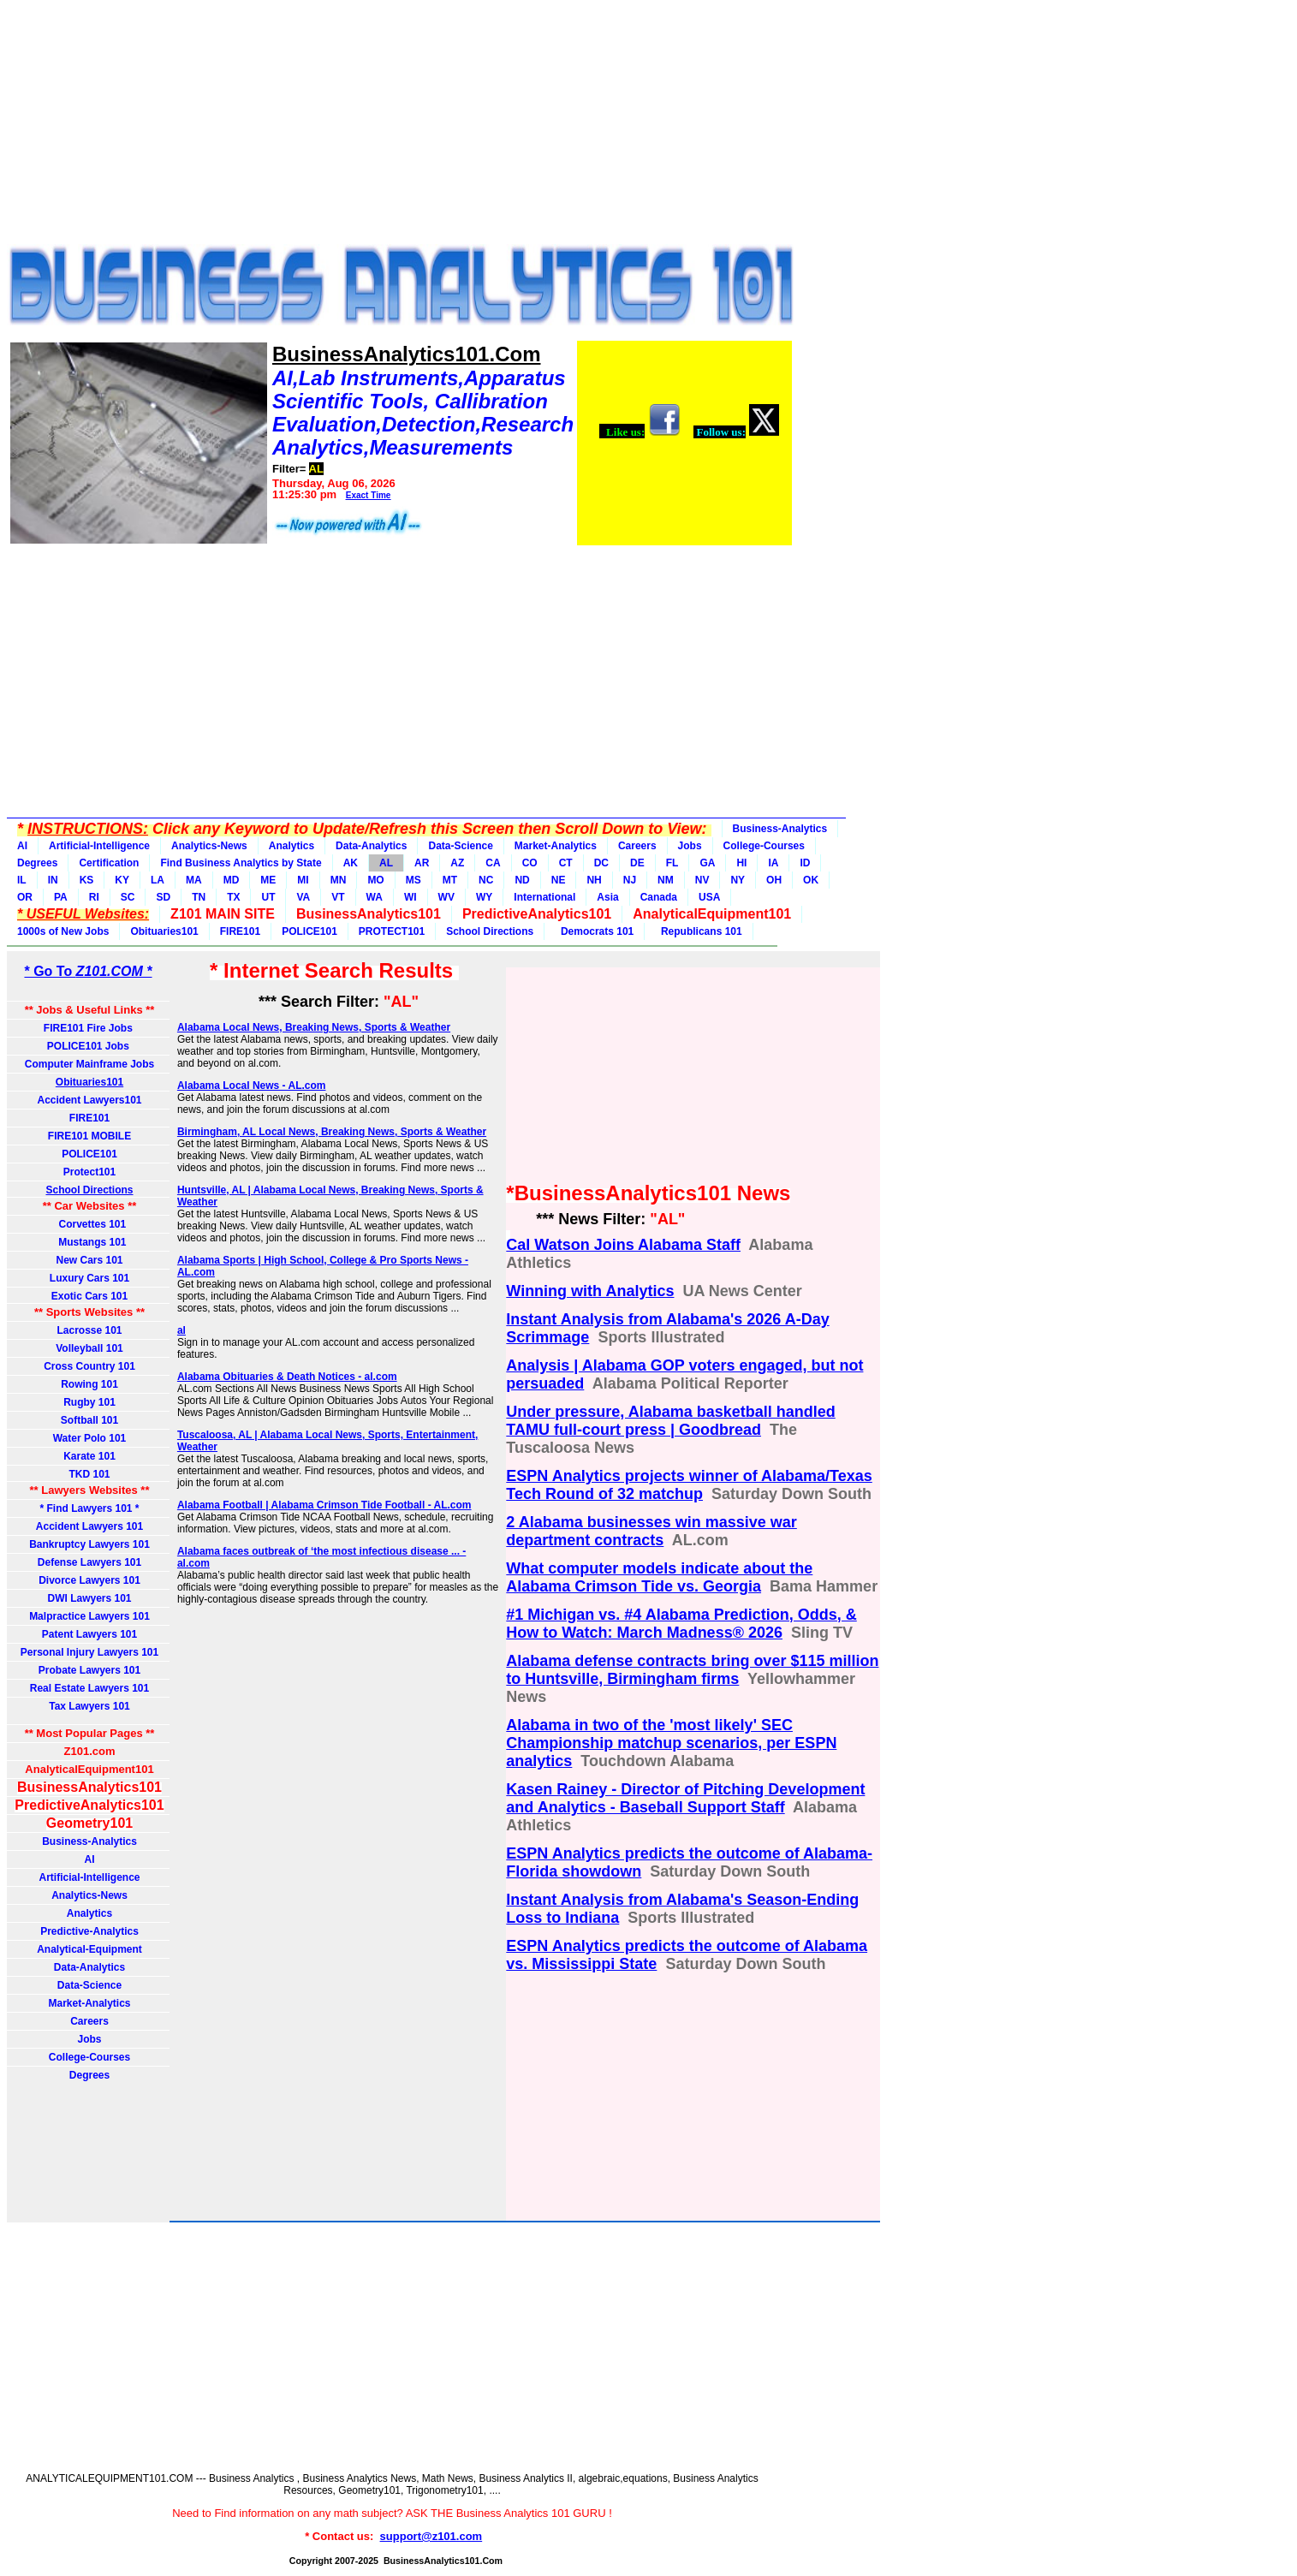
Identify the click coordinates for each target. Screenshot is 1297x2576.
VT (337, 897)
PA (61, 897)
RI (94, 897)
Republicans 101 (698, 931)
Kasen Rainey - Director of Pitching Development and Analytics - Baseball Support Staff (685, 1798)
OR (25, 897)
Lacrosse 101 (89, 1330)
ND (522, 880)
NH (593, 880)
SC (128, 897)
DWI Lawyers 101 (89, 1598)
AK (350, 863)
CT (566, 863)
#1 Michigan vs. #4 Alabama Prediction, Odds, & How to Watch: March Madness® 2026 (681, 1623)
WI (410, 897)
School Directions (489, 931)
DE (637, 863)
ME (268, 880)
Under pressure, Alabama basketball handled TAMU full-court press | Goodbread (670, 1420)
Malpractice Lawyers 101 (89, 1616)
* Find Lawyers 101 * (89, 1508)
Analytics (291, 846)
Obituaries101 (164, 931)
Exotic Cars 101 (89, 1296)
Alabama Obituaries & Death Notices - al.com (287, 1377)
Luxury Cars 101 (89, 1278)
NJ (629, 880)
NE (558, 880)
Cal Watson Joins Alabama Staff (623, 1244)
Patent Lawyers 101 (89, 1634)
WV (446, 897)
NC (486, 880)
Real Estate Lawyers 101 (89, 1688)
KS (87, 880)
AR (421, 863)
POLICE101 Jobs (89, 1046)
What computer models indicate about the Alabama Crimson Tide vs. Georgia (659, 1577)
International (544, 897)
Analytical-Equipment (89, 1949)
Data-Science (460, 846)
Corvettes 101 (89, 1224)
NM (665, 880)
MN (338, 880)
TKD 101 (89, 1474)
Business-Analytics (780, 829)
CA (492, 863)
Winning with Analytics (590, 1291)
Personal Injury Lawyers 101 (89, 1652)
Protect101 (89, 1172)
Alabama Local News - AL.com (251, 1086)
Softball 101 (89, 1420)
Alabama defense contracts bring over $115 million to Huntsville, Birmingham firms (692, 1669)
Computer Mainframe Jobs (89, 1064)
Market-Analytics (556, 846)
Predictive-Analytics (89, 1931)
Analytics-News (209, 846)
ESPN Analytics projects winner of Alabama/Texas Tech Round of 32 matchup (689, 1484)
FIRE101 (240, 931)
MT (450, 880)
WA (374, 897)
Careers (637, 846)
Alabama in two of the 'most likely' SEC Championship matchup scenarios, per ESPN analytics (671, 1743)
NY (737, 880)
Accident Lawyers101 (89, 1100)
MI (302, 880)
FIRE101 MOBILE (89, 1136)
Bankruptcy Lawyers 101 (89, 1544)
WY (484, 897)
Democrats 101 (594, 931)
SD (163, 897)
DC (601, 863)
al (181, 1330)
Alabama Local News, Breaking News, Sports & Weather (313, 1027)
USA (709, 897)
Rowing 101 (89, 1384)
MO (375, 880)
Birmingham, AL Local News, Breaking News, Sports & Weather (331, 1132)
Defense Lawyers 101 (89, 1562)
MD (231, 880)
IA (773, 863)
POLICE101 (309, 931)
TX (233, 897)
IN (53, 880)
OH (774, 880)
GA (707, 863)
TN (198, 897)
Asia (607, 897)
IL (22, 880)
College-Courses (764, 846)
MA (194, 880)
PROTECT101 (392, 931)
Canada (658, 897)
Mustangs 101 (89, 1242)
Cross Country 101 (89, 1366)
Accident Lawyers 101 (89, 1526)
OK (810, 880)
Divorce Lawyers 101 (89, 1580)
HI (741, 863)
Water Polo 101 (90, 1438)
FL (672, 863)
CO (530, 863)
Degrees (37, 863)
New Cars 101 (89, 1260)
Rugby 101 (89, 1402)
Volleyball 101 (89, 1348)
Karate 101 (89, 1456)
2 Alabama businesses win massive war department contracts (651, 1531)
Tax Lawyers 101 (89, 1706)
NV (702, 880)
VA (303, 897)
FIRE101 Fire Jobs (89, 1028)
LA (157, 880)
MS (413, 880)
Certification (109, 863)
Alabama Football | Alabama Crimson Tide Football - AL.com (324, 1505)
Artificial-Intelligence (99, 846)
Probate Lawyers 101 (89, 1670)
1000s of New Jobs (63, 931)
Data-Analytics (371, 846)
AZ (457, 863)
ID (805, 863)
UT (268, 897)
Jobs (690, 846)
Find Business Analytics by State (240, 863)
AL (386, 863)
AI (22, 846)
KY (122, 880)
